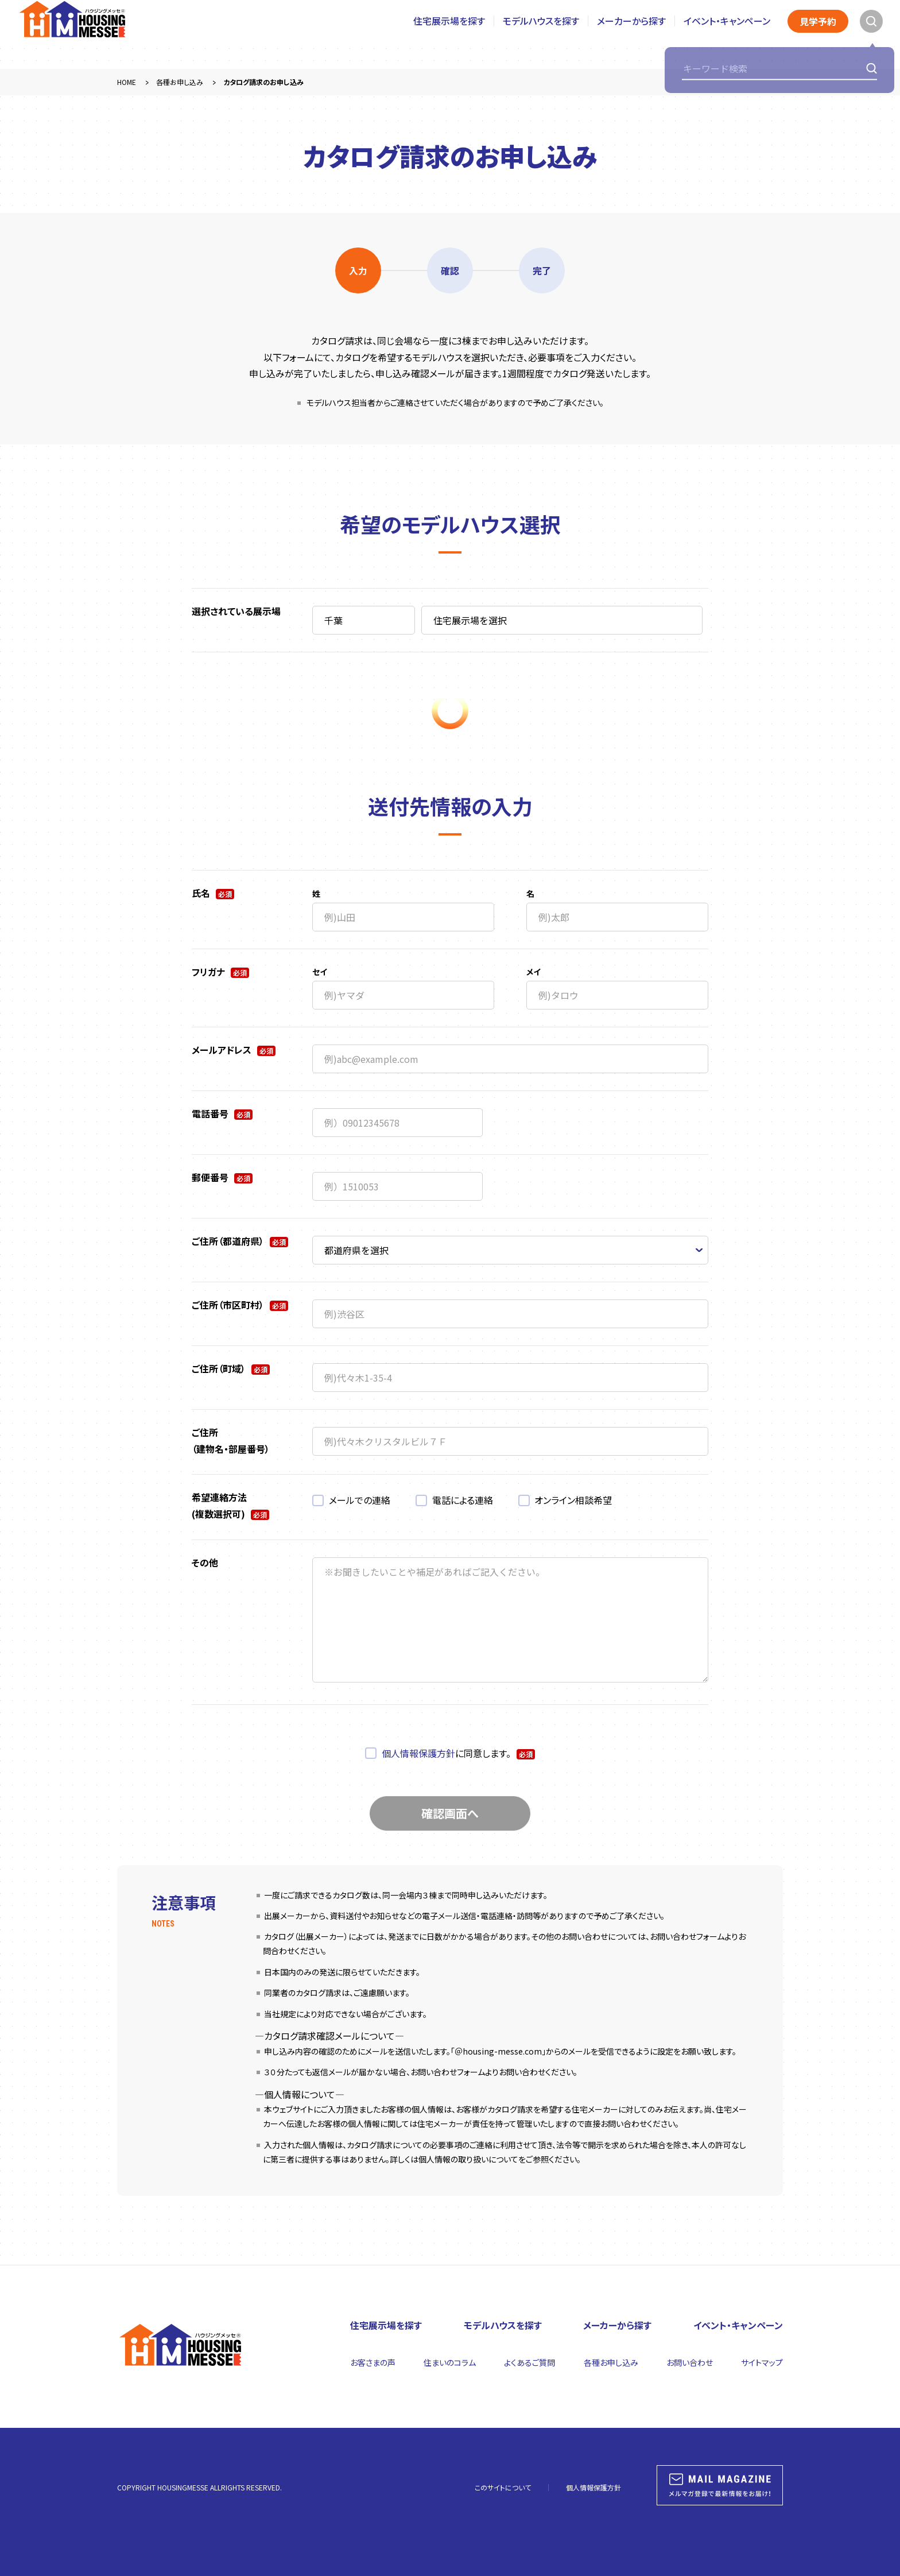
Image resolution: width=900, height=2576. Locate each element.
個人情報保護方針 (418, 1753)
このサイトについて (503, 2487)
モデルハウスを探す (541, 34)
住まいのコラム (450, 2362)
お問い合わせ (689, 2362)
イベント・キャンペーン (727, 34)
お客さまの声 (372, 2362)
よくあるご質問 (529, 2362)
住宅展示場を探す (449, 34)
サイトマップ (762, 2362)
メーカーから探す (631, 34)
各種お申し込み (611, 2362)
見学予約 (818, 34)
